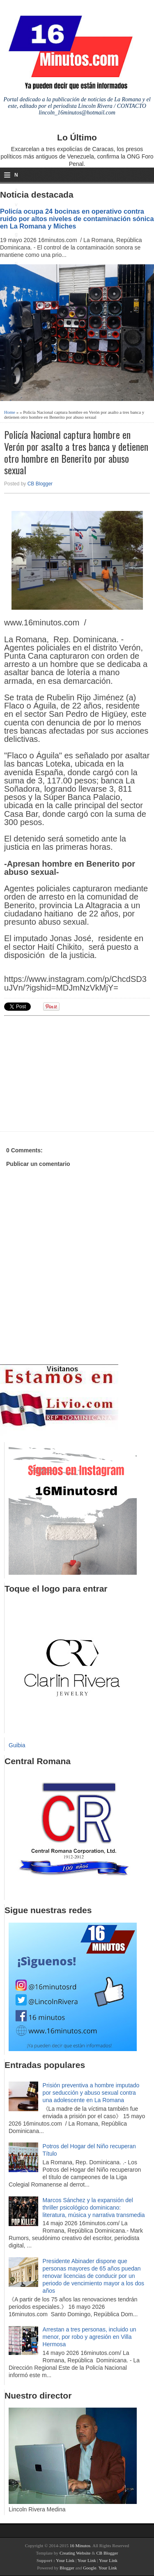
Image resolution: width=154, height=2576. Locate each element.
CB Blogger (40, 484)
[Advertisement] (67, 1072)
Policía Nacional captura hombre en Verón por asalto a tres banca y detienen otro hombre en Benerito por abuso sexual (76, 452)
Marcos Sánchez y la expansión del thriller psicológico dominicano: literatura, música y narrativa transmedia (94, 2207)
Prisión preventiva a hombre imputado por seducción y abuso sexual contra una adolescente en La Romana (91, 2092)
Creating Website (75, 2552)
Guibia (17, 1745)
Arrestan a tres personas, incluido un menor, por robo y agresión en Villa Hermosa (89, 2337)
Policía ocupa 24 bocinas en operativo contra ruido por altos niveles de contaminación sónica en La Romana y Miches (77, 218)
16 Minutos (80, 2545)
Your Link (65, 2560)
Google (89, 2567)
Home (9, 412)
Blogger (67, 2567)
